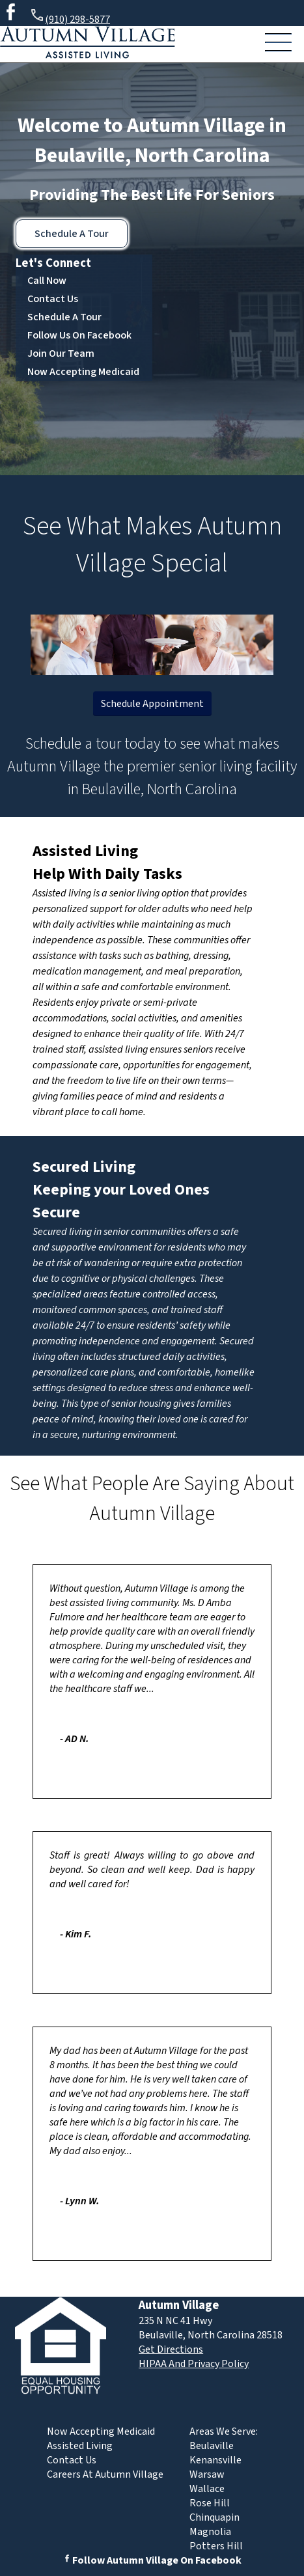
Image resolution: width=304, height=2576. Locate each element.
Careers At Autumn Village (105, 2474)
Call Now (46, 280)
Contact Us (52, 299)
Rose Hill (209, 2503)
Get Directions (171, 2349)
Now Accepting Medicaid (83, 372)
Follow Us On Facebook (79, 335)
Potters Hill (216, 2546)
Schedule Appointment (152, 704)
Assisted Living (85, 851)
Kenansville (215, 2460)
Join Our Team (60, 353)
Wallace (207, 2489)
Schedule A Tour (72, 234)
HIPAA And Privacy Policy (194, 2364)
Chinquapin (214, 2517)
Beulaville (211, 2446)
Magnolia (210, 2532)
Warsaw (207, 2474)
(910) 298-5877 (69, 17)
